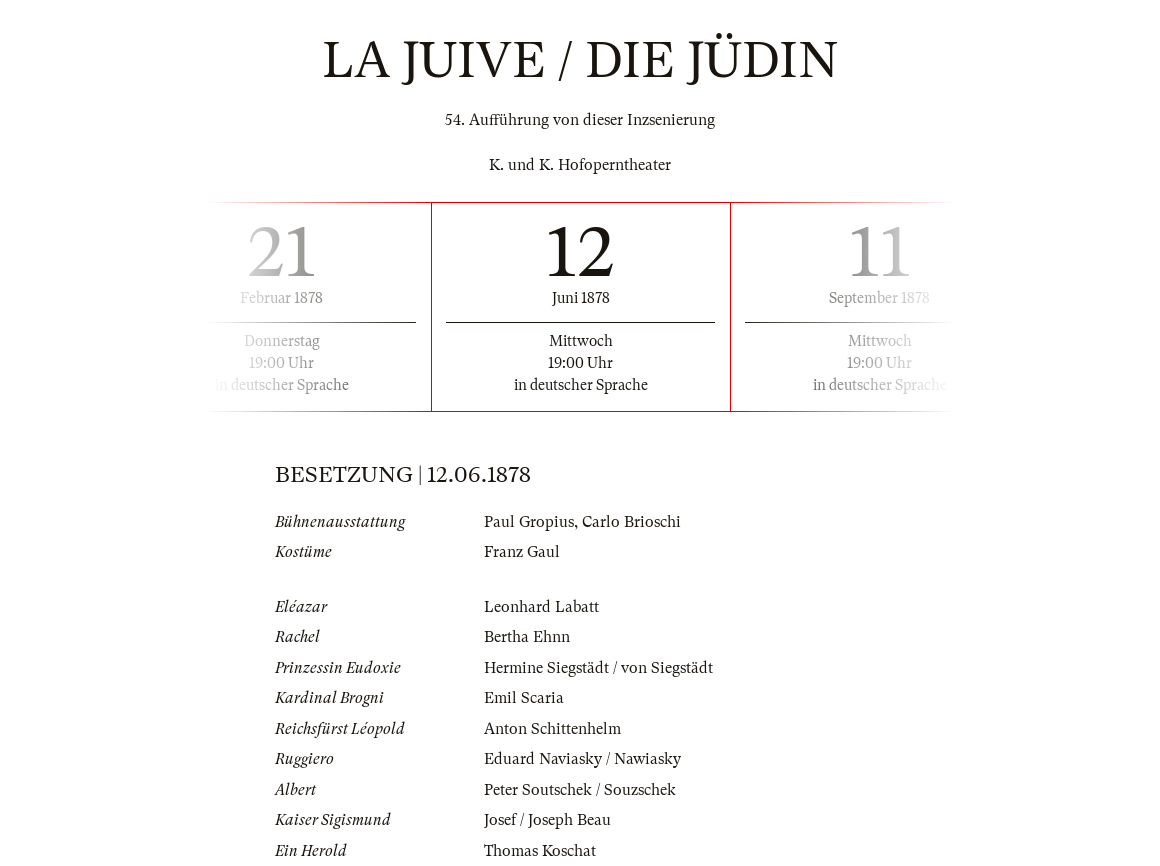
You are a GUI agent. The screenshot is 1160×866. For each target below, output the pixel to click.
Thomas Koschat (540, 851)
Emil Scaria (524, 698)
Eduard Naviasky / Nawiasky (582, 759)
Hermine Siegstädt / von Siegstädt (598, 668)
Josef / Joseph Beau (547, 820)
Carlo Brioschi (631, 522)
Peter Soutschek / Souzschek (580, 790)
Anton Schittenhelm (552, 729)
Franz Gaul (522, 552)
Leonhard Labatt (541, 607)
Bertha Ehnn (527, 637)
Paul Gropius (529, 522)
